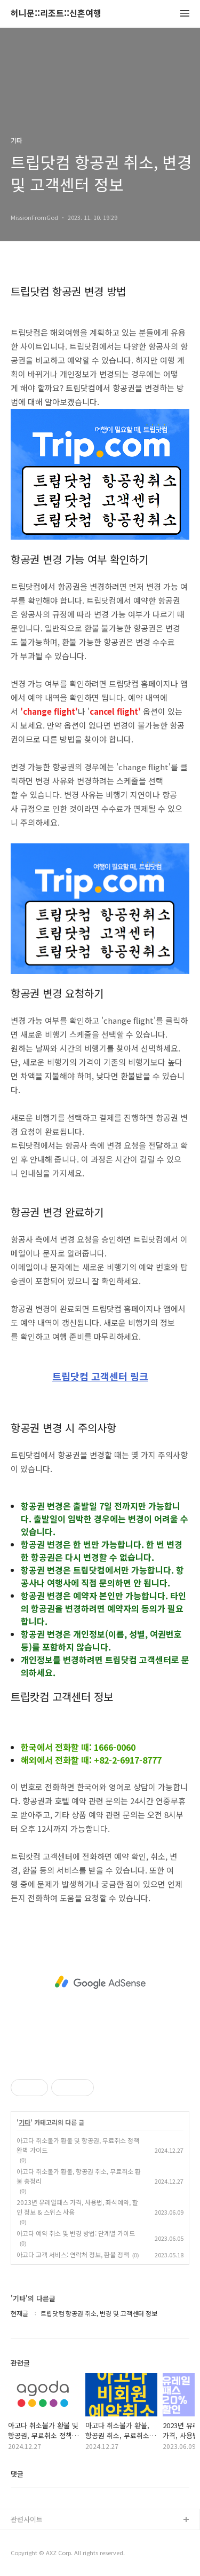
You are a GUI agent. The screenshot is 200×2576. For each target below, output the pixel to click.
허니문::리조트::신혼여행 (56, 13)
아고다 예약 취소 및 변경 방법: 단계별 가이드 (76, 2233)
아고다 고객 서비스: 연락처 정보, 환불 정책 (73, 2254)
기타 (24, 2122)
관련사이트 (27, 2519)
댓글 (17, 2474)
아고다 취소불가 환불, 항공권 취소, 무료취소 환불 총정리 (79, 2176)
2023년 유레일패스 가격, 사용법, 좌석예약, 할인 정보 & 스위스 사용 (77, 2207)
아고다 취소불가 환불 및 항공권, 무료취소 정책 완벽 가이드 (78, 2145)
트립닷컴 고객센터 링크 (100, 1376)
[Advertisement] (100, 1982)
